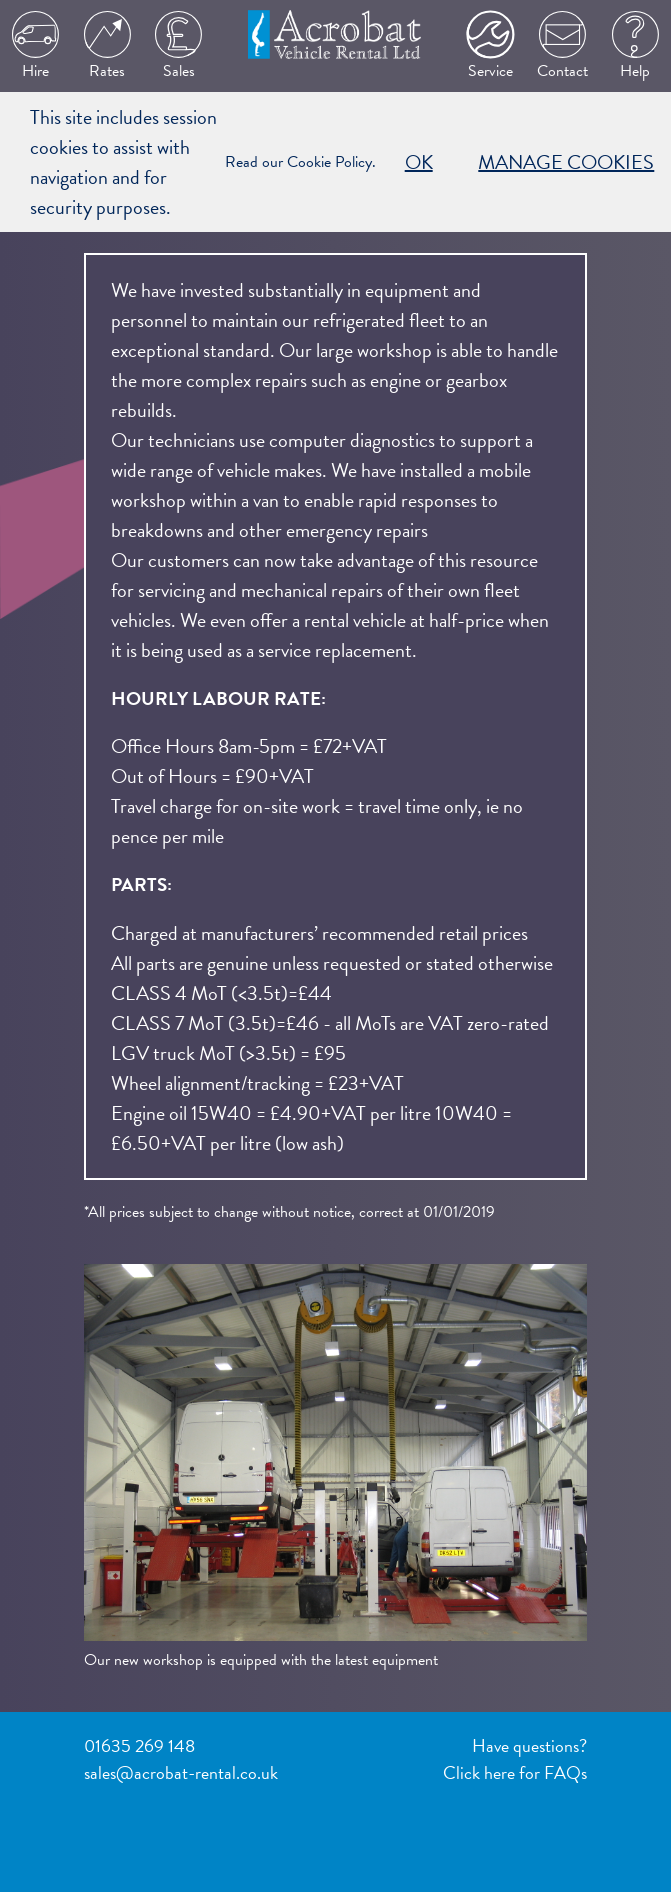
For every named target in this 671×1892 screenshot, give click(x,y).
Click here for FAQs (515, 1772)
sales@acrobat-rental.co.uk (181, 1772)
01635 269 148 (139, 1745)
